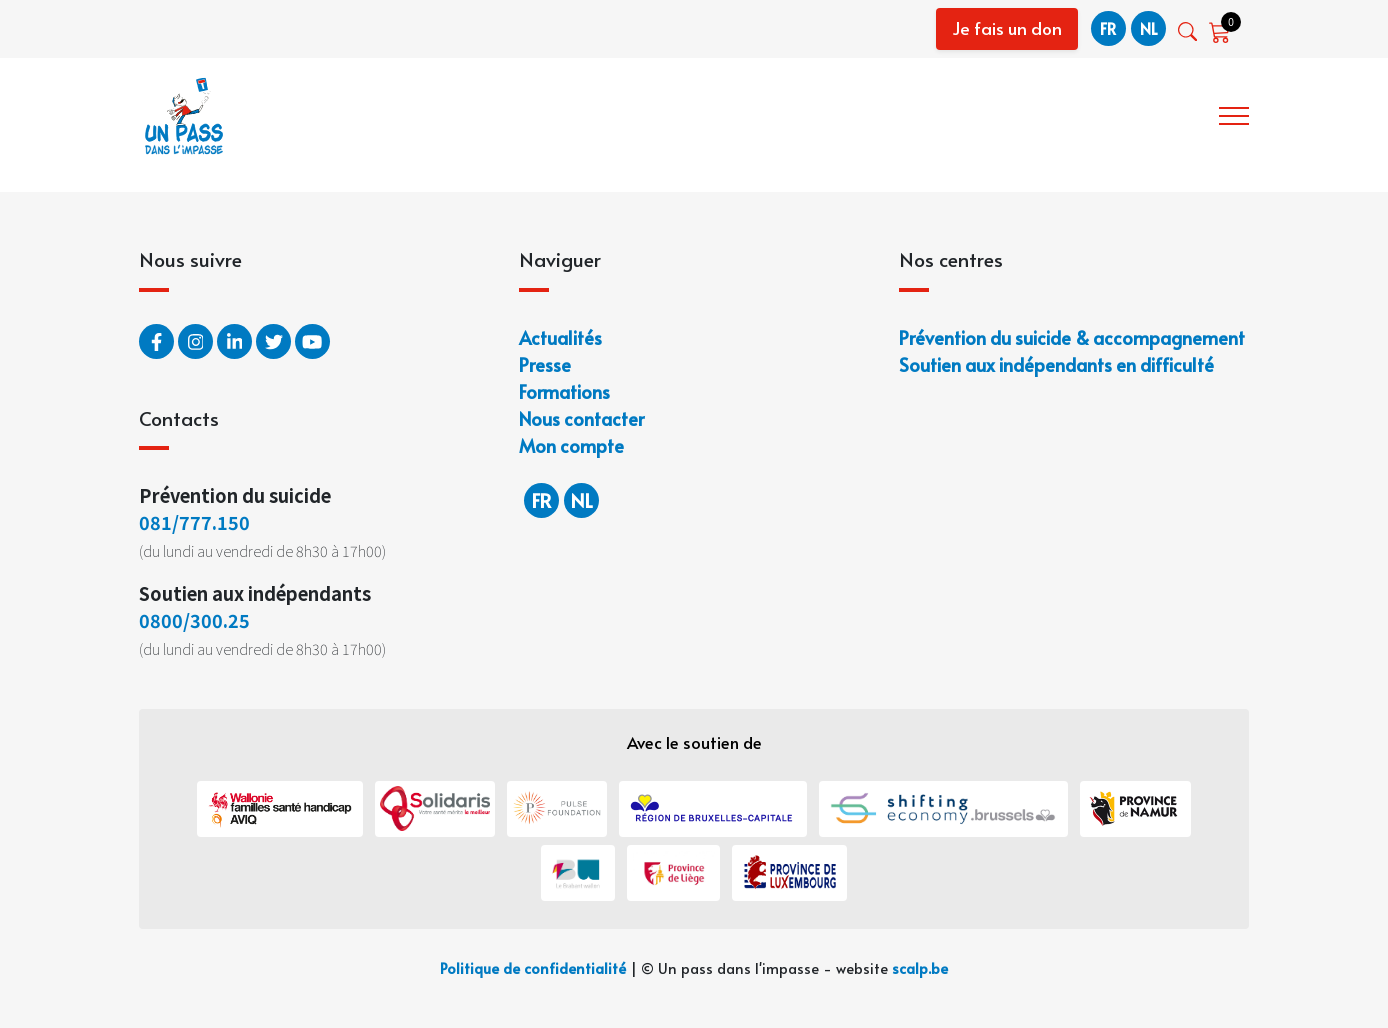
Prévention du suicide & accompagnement (1072, 337)
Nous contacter (581, 418)
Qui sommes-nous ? (926, 113)
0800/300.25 (194, 620)
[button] (1189, 31)
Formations (564, 391)
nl (1149, 28)
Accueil (795, 113)
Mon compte (571, 445)
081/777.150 (194, 522)
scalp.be (920, 968)
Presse (545, 364)
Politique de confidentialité (533, 968)
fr (1108, 28)
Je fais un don (1007, 28)
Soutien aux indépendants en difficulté (1056, 364)
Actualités (560, 337)
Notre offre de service (1115, 113)
